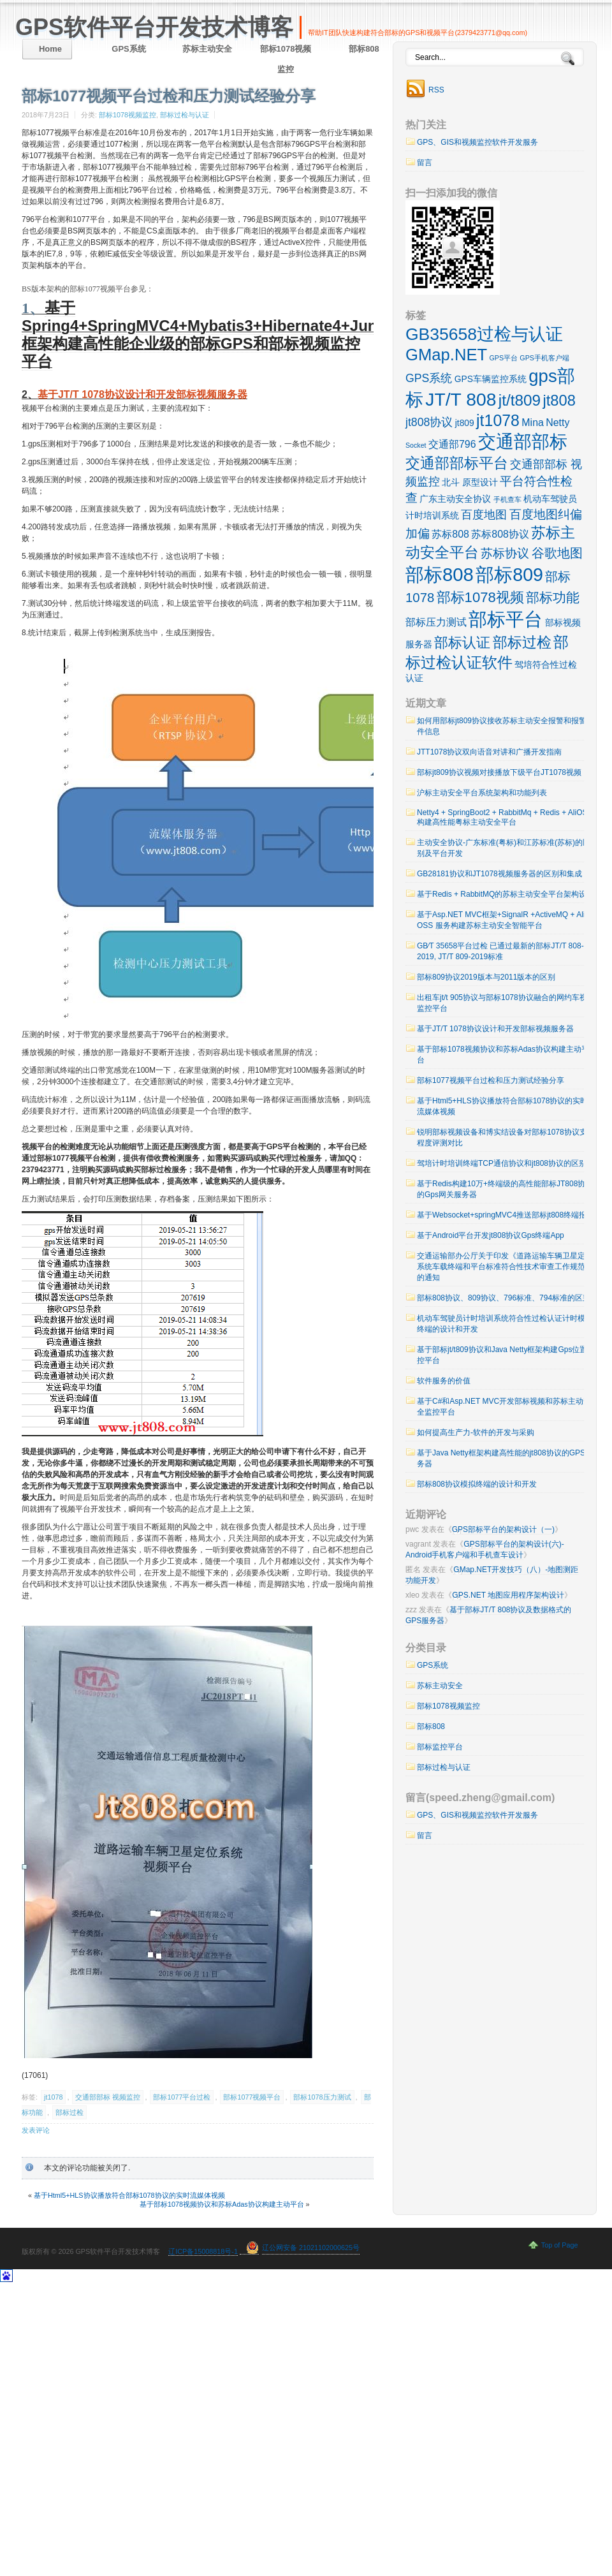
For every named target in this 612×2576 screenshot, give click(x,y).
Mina (532, 422)
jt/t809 (520, 400)
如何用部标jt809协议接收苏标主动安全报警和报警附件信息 (505, 726)
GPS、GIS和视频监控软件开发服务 (477, 142)
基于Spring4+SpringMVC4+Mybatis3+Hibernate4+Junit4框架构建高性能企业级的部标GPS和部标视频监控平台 (208, 334)
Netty (557, 422)
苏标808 (450, 534)
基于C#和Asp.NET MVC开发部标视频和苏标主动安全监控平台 (504, 1407)
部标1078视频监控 (286, 59)
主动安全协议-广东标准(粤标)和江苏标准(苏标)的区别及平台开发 (503, 848)
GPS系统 (128, 49)
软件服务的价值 (443, 1380)
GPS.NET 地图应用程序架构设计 (508, 1595)
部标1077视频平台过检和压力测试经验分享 (490, 1080)
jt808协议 (429, 422)
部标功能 (552, 597)
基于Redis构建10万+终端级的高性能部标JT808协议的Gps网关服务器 (505, 1189)
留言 (424, 162)
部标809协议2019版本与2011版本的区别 (486, 977)
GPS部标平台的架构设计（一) (503, 1529)
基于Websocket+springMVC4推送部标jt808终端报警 (505, 1215)
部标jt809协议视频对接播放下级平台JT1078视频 (499, 772)
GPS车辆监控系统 (491, 379)
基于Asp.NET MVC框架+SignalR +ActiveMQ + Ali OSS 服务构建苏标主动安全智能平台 (501, 920)
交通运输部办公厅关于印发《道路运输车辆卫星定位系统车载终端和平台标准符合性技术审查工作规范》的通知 (505, 1266)
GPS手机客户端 (544, 358)
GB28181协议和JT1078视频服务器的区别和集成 (499, 873)
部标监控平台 (440, 1746)
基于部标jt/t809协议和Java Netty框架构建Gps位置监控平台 (506, 1355)
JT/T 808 (460, 399)
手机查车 (507, 499)
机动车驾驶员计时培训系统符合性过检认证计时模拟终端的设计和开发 (505, 1324)
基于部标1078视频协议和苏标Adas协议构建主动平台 (222, 2204)
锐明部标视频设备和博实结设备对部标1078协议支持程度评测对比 (506, 1137)
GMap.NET (446, 355)
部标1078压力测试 (322, 2097)
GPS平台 (504, 358)
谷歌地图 (557, 553)
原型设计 (480, 482)
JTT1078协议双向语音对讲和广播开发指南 (489, 751)
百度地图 (484, 514)
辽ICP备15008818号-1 (203, 2251)
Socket (415, 445)
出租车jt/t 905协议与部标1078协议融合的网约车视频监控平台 (506, 1003)
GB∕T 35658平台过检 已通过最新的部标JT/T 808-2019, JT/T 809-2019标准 (500, 951)
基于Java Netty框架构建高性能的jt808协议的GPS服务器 (505, 1458)
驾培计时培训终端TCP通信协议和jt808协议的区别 (501, 1163)
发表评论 (36, 2130)
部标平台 (506, 619)
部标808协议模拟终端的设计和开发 (477, 1484)
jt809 (464, 423)
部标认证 (462, 643)
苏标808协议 (500, 534)
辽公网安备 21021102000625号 (311, 2247)
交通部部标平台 (456, 463)
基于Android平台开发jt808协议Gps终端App (490, 1235)
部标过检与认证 (184, 115)
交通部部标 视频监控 (107, 2097)
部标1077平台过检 (181, 2097)
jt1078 (53, 2097)
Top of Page (559, 2245)
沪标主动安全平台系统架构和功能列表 (482, 792)
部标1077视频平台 (251, 2097)
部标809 (509, 574)
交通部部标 (522, 442)
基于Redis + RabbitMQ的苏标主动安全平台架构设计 (505, 894)
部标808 (364, 49)
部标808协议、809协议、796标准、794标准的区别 (503, 1297)
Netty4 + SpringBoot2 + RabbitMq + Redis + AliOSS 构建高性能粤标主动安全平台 (504, 817)
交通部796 (452, 444)
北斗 (451, 482)
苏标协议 (505, 553)
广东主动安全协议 (455, 499)
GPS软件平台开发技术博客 (154, 27)
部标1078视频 (480, 597)
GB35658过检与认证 (484, 334)
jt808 (559, 400)
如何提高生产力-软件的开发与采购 (475, 1432)
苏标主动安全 (207, 49)
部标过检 (69, 2112)
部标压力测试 (436, 622)
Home (50, 49)
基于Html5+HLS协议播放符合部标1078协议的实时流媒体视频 (129, 2195)
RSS (436, 89)
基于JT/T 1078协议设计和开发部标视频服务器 (142, 394)
